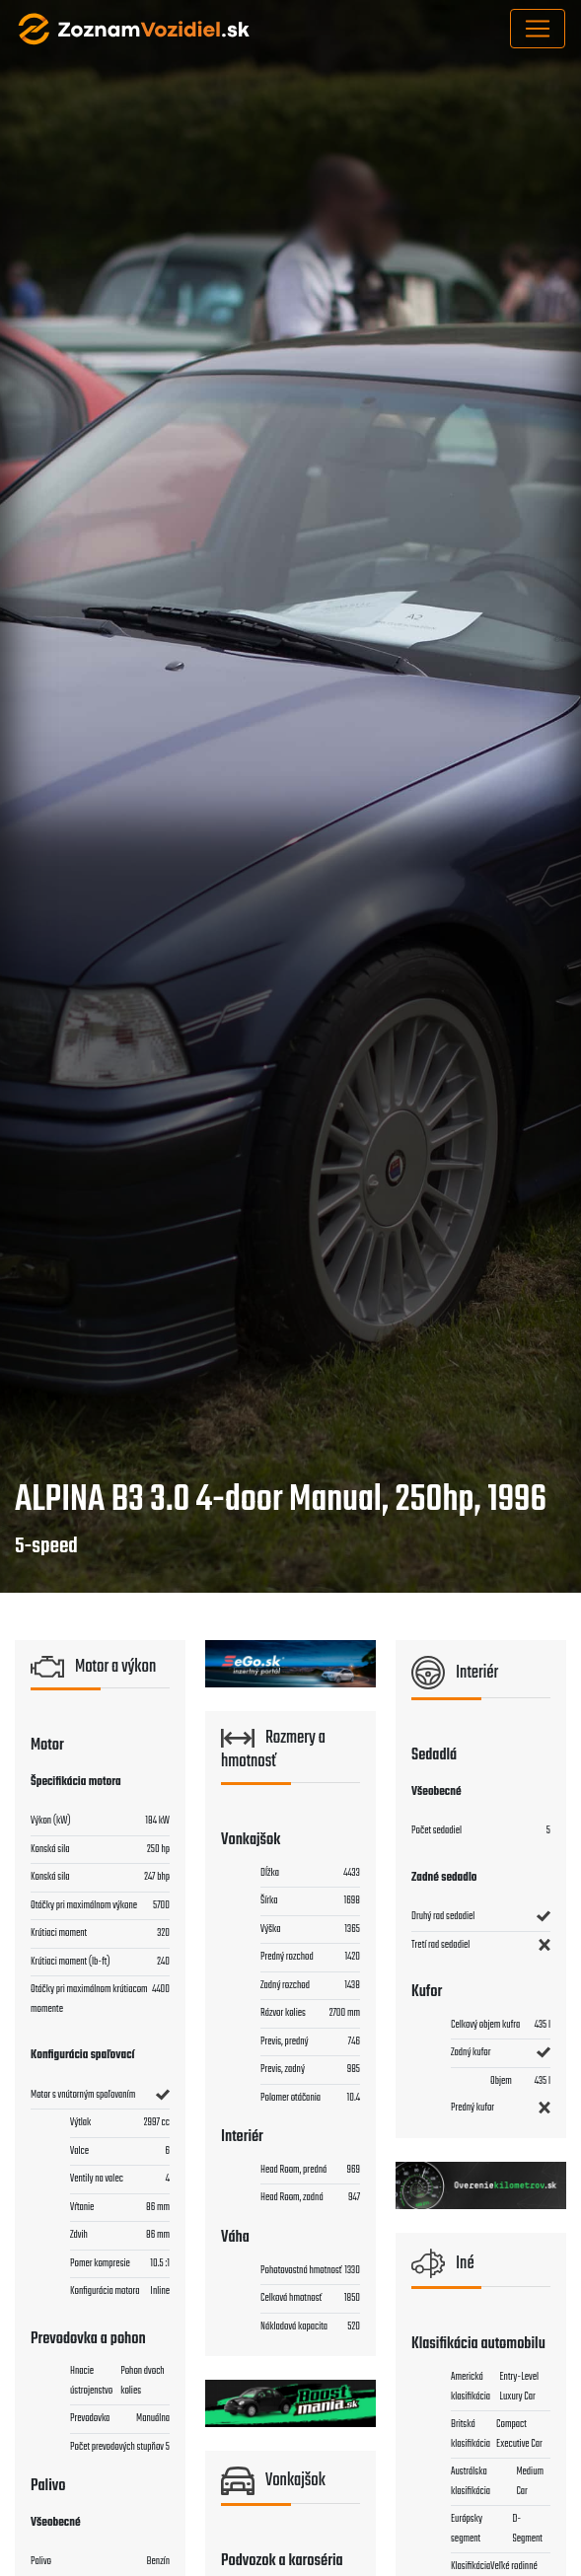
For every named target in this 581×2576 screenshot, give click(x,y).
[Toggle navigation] (537, 28)
